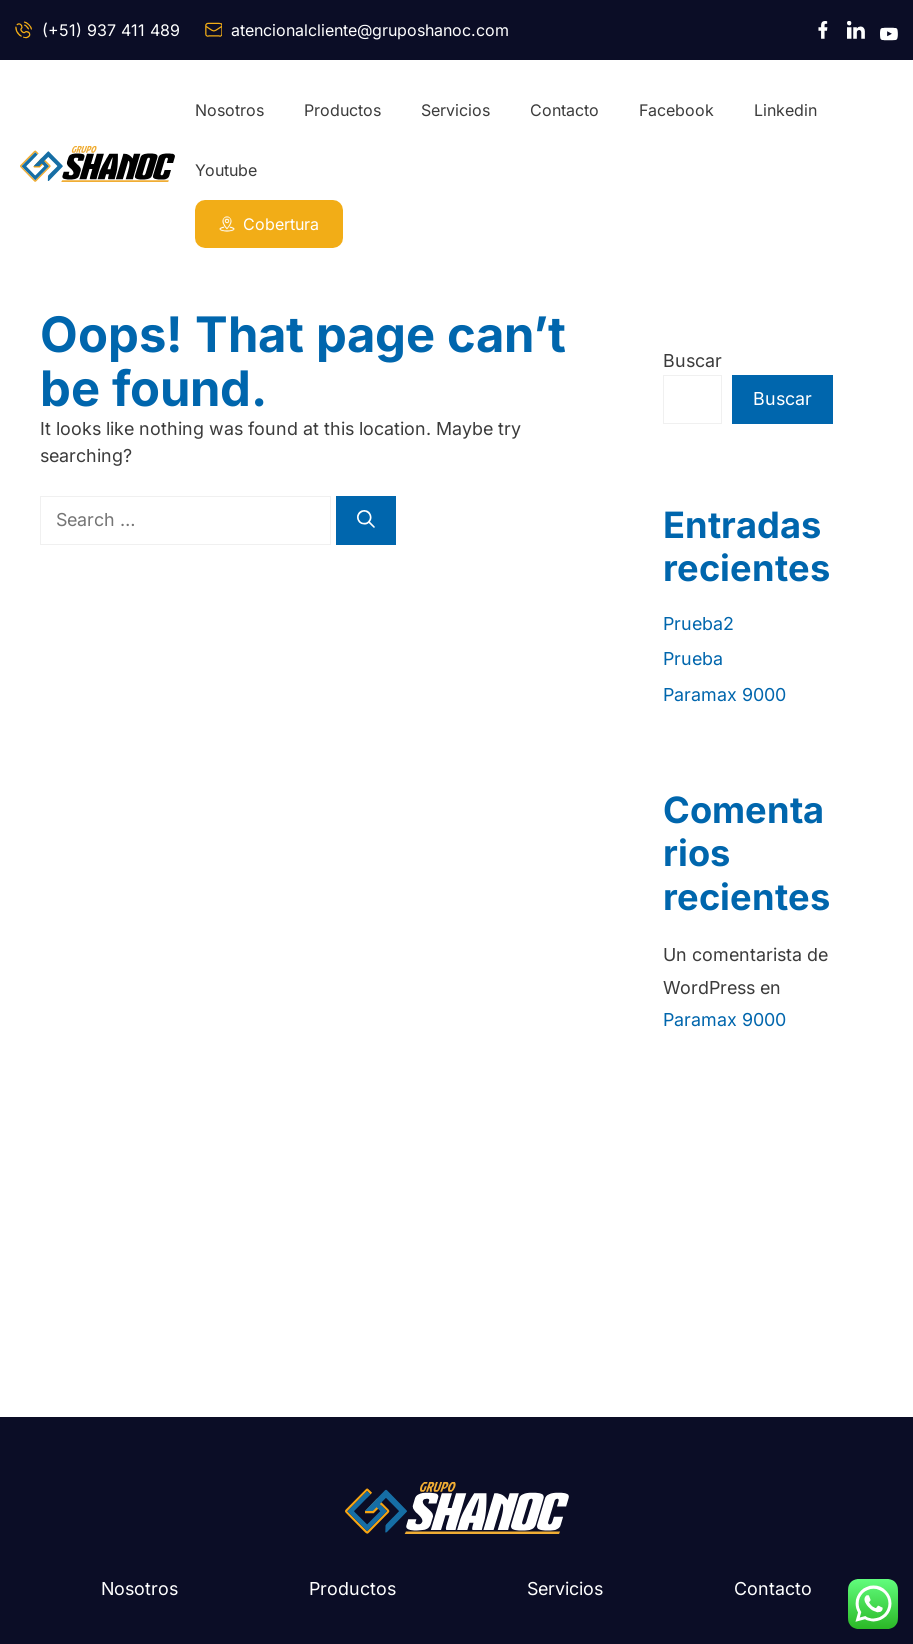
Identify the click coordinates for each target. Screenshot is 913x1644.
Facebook (676, 110)
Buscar (692, 360)
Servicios (455, 110)
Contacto (564, 110)
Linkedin (785, 110)
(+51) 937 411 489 (111, 30)
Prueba (693, 658)
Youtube (226, 170)
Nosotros (229, 110)
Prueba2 (698, 623)
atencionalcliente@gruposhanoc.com (370, 30)
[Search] (366, 520)
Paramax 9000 (724, 694)
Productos (342, 110)
